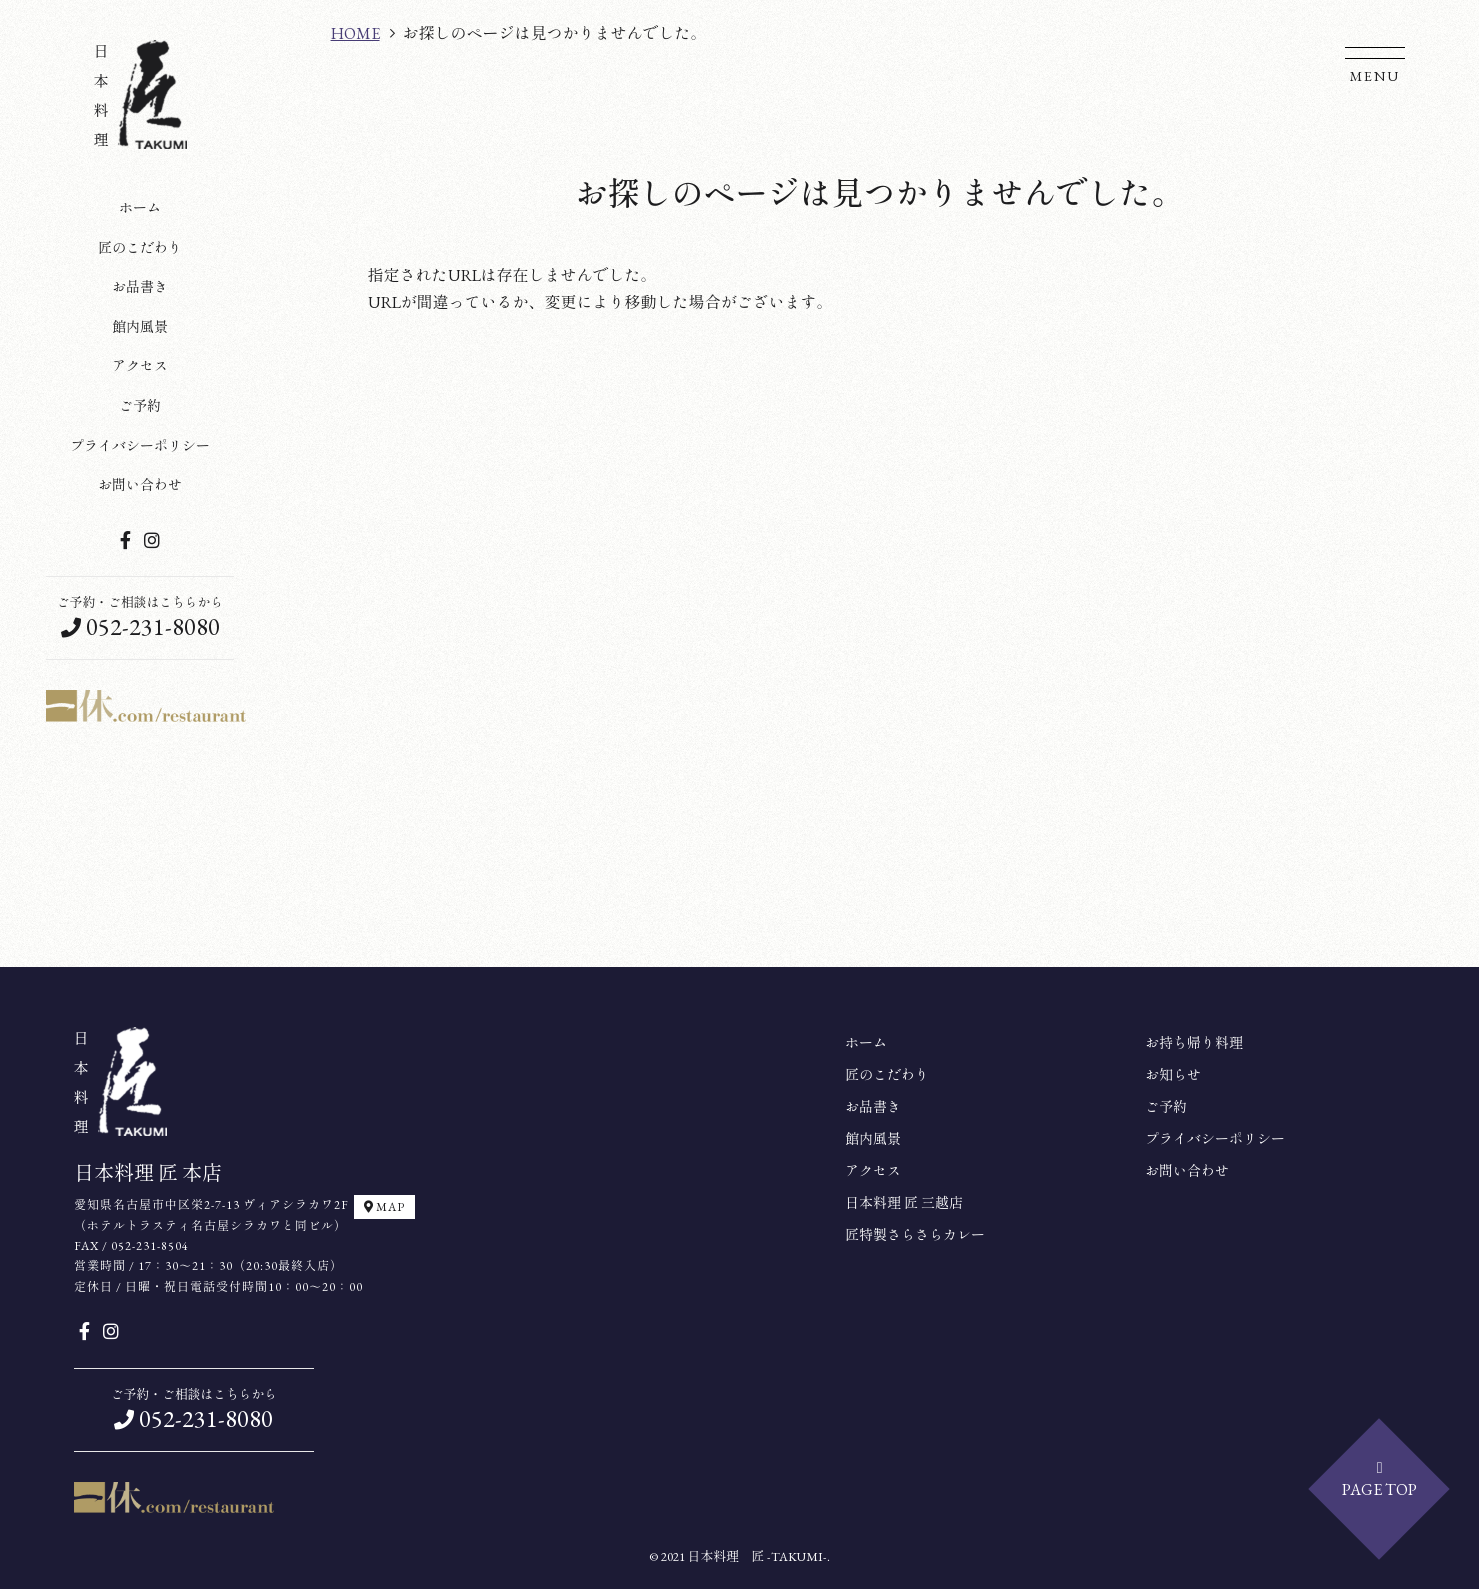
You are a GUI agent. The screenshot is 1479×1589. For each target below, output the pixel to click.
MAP (384, 1207)
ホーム (140, 208)
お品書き (140, 287)
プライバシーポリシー (140, 446)
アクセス (140, 366)
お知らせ (1173, 1075)
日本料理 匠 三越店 (904, 1203)
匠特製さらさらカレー (915, 1235)
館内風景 (140, 327)
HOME (355, 33)
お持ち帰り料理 (1194, 1043)
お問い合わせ (140, 485)
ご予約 (140, 406)
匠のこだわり (140, 248)
